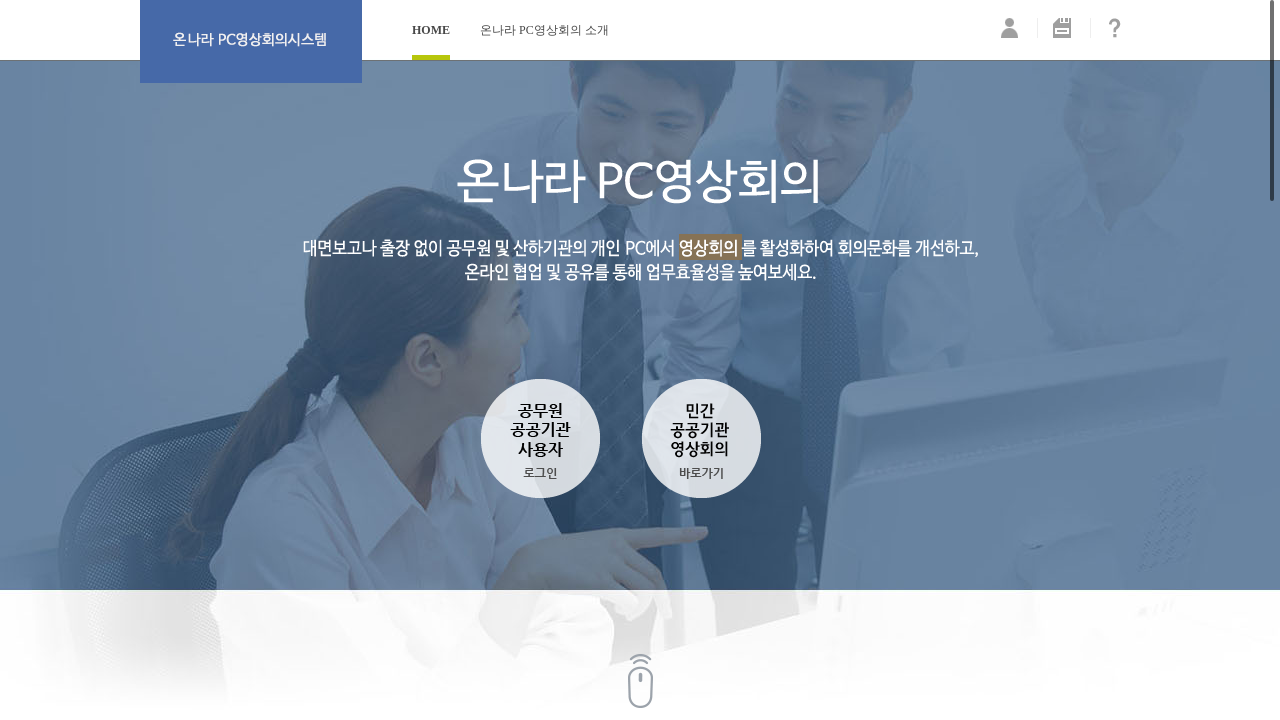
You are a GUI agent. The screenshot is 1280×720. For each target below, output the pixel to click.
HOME (431, 30)
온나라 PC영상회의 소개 (544, 30)
